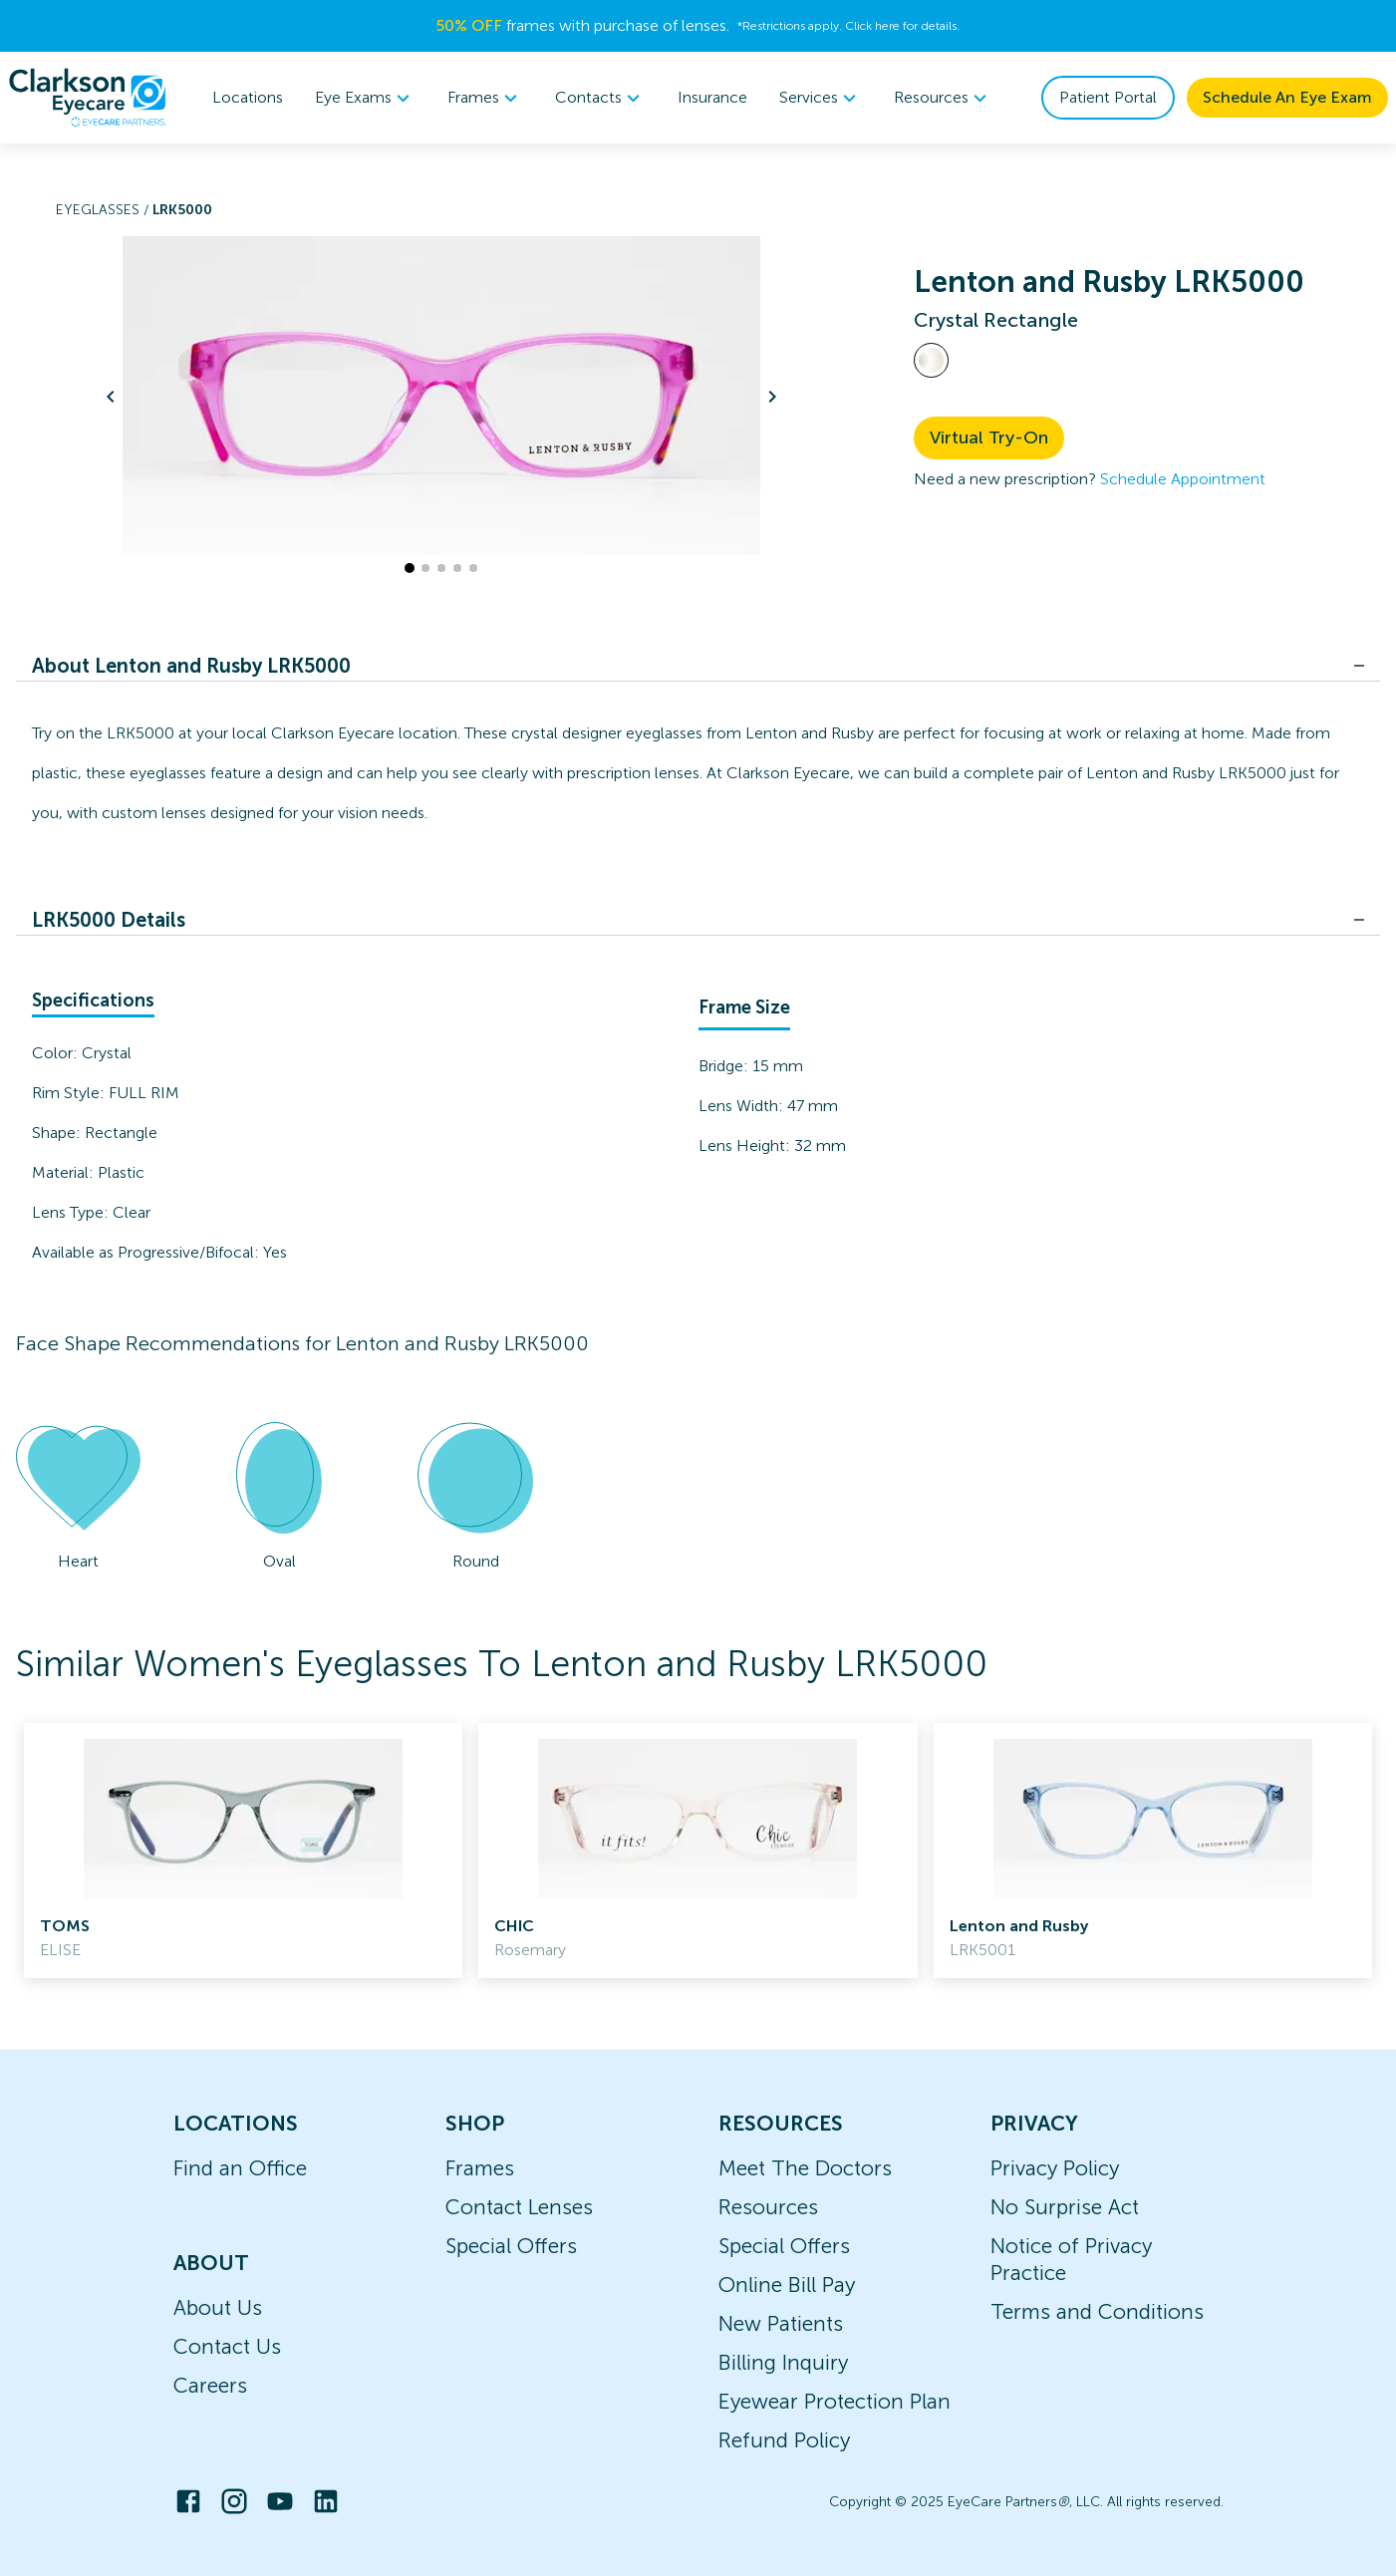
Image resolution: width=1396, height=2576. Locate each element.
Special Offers (511, 2245)
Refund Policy (784, 2440)
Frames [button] (485, 98)
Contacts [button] (600, 98)
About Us (217, 2307)
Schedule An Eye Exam (1287, 97)
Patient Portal (1108, 97)
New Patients (780, 2323)
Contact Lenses (519, 2206)
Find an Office (240, 2167)
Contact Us (227, 2346)
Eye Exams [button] (365, 98)
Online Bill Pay (786, 2284)
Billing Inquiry (783, 2362)
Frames (479, 2167)
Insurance (712, 97)
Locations (247, 97)
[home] (87, 98)
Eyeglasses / (104, 209)
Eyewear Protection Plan (834, 2401)
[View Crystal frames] (931, 360)
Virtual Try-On (989, 437)
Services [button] (820, 98)
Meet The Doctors (805, 2167)
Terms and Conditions (1097, 2311)
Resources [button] (943, 98)
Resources (768, 2206)
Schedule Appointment (1182, 478)
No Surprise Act (1064, 2206)
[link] (243, 1850)
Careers (210, 2385)
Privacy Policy (1054, 2167)
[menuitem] (365, 98)
